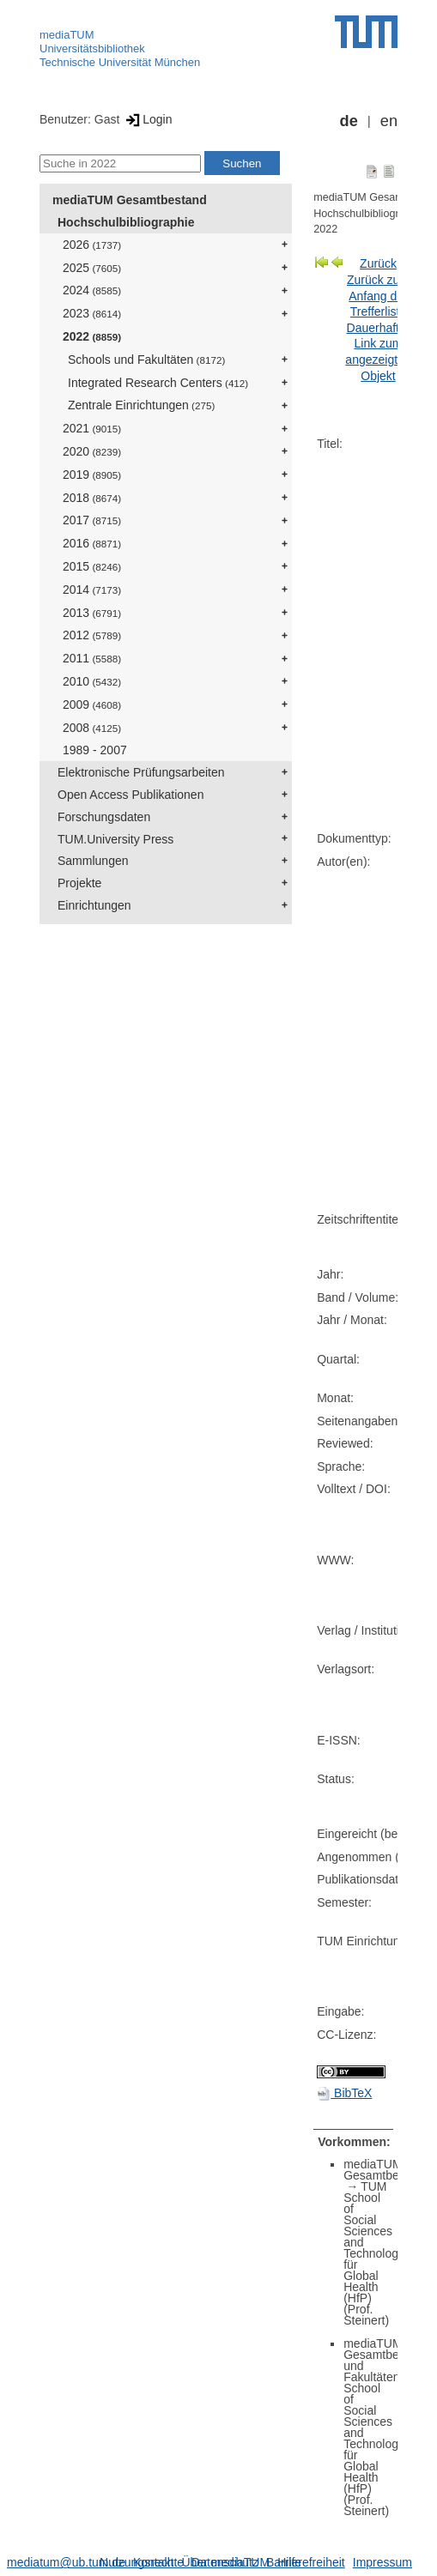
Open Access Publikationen (130, 794)
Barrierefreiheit (305, 2562)
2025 (92, 268)
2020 (92, 451)
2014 (92, 589)
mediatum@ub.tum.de (66, 2562)
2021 (92, 428)
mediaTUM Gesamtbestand (129, 200)
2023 (92, 313)
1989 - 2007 (95, 750)
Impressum (382, 2562)
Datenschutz (224, 2562)
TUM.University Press (115, 839)
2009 (92, 704)
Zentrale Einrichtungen (141, 405)
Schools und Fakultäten (146, 359)
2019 (92, 474)
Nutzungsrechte (142, 2562)
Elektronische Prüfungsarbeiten (141, 772)
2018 (92, 498)
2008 (92, 728)
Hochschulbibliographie (126, 222)
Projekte (79, 883)
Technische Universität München (119, 62)
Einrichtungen (94, 905)
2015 (92, 566)
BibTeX (344, 2093)
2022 (92, 336)
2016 (92, 543)
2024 (92, 290)
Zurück (378, 263)
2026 (92, 244)
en (389, 121)
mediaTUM (66, 34)
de (349, 121)
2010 (92, 681)
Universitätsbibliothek (92, 48)
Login (147, 119)
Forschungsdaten (104, 817)
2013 (92, 613)
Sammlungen (93, 861)
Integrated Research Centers (158, 383)
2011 (92, 658)
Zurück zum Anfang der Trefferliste (378, 295)
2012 (92, 635)
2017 (92, 520)
